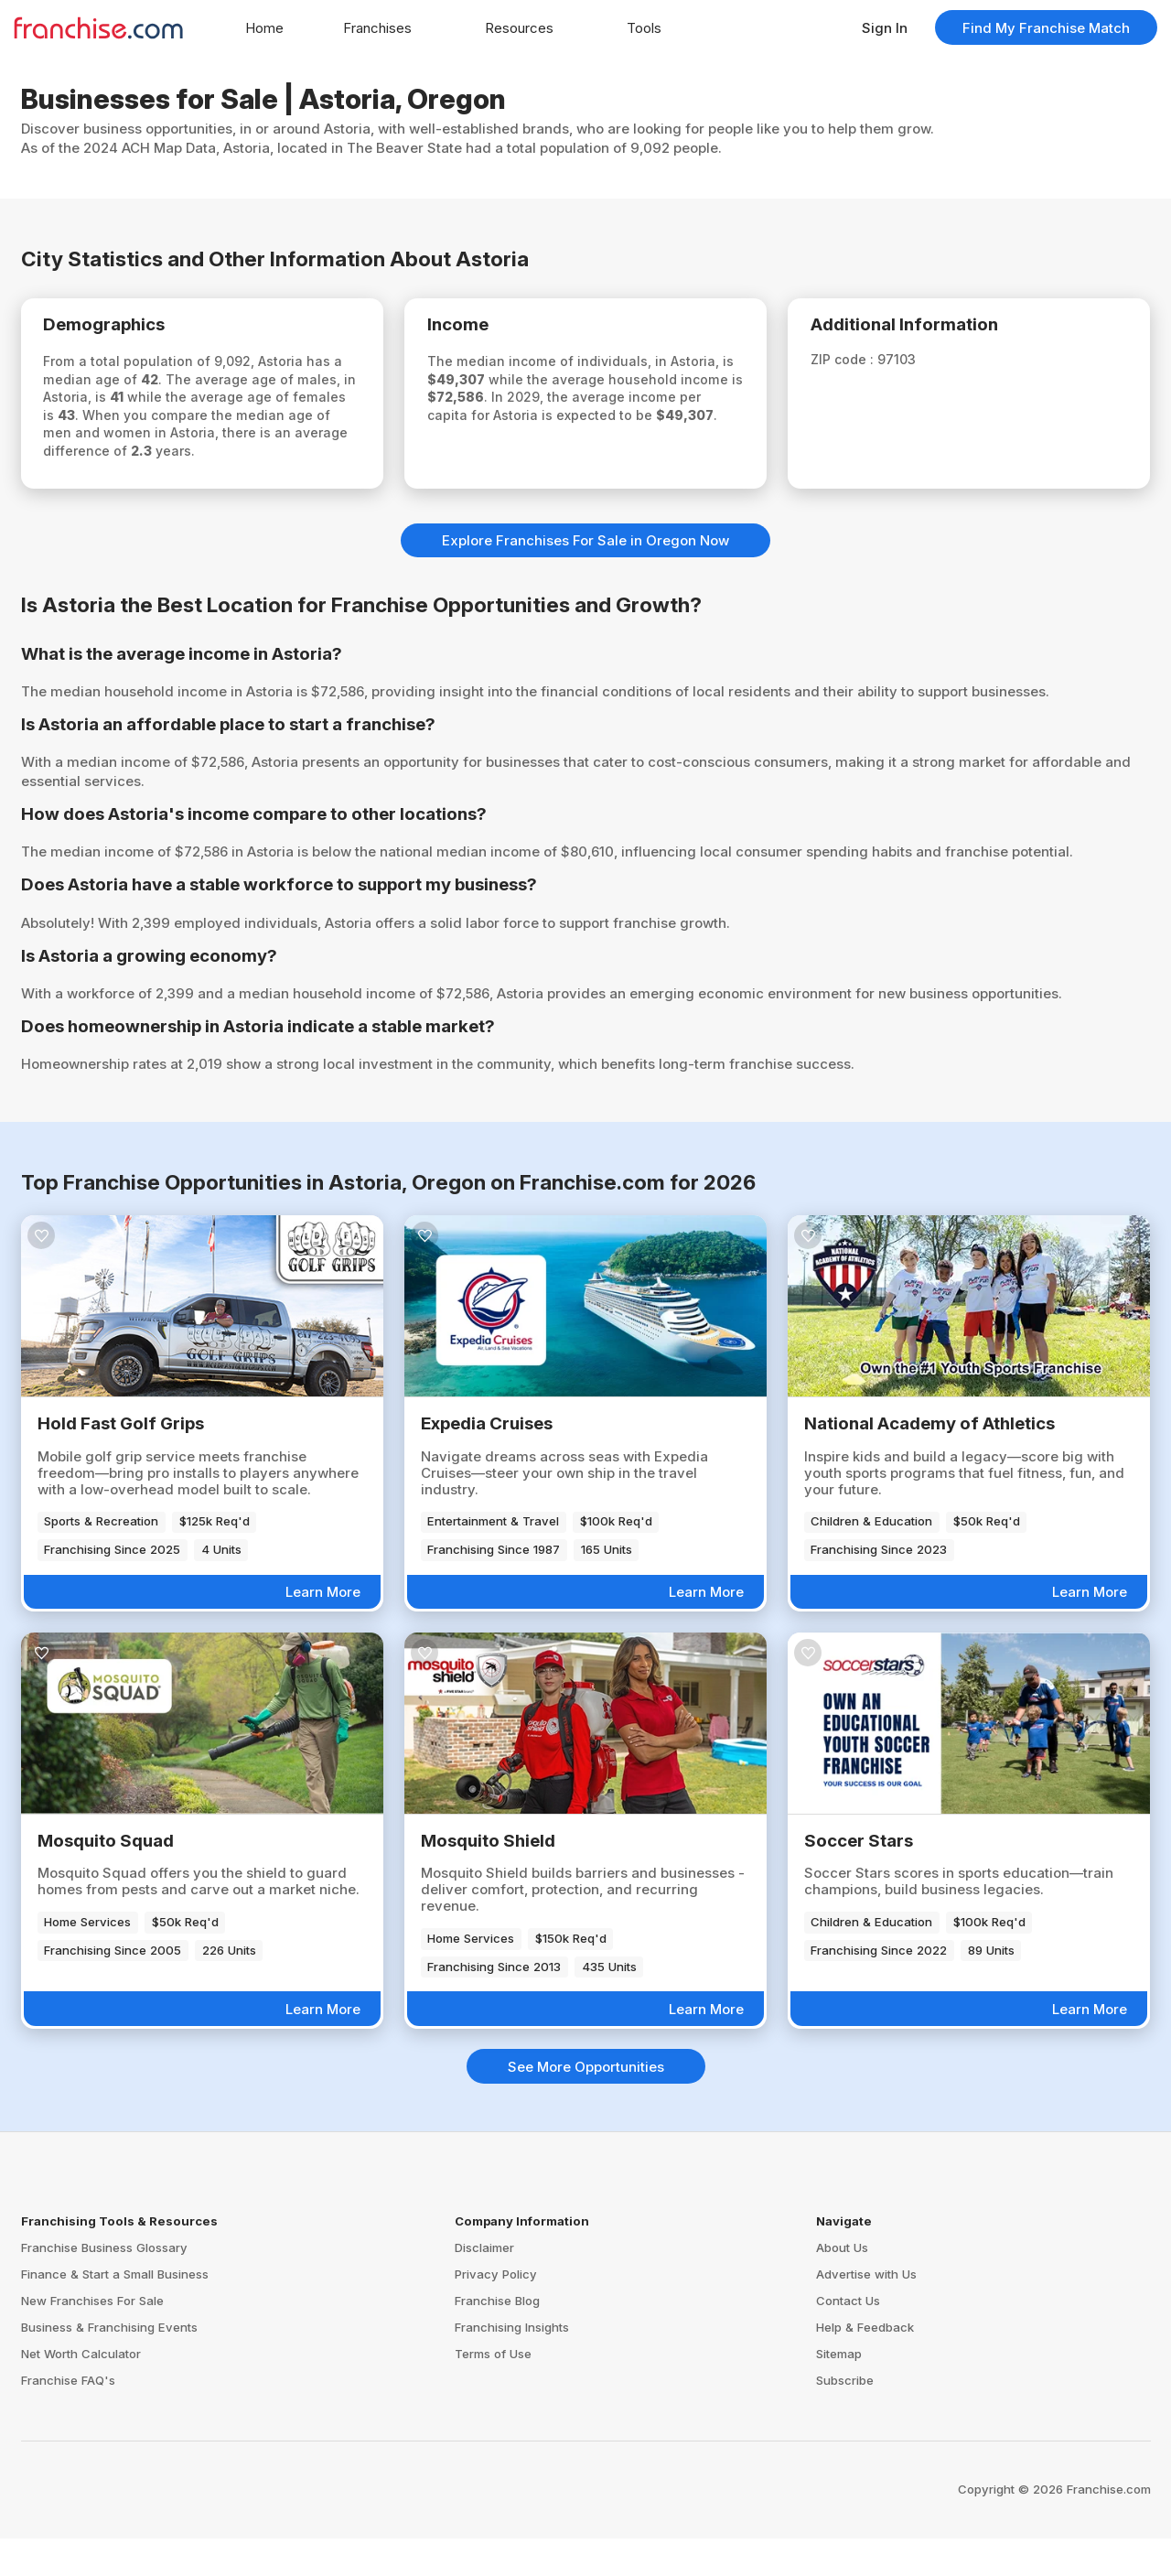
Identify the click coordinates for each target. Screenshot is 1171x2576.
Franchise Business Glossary (104, 2285)
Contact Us (848, 2337)
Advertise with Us (866, 2310)
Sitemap (839, 2390)
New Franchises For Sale (92, 2337)
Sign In (885, 28)
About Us (842, 2285)
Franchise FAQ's (68, 2416)
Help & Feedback (865, 2363)
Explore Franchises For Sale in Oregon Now (585, 577)
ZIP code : (856, 364)
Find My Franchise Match (1046, 28)
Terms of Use (493, 2390)
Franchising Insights (512, 2363)
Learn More (322, 1628)
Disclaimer (484, 2285)
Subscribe (845, 2416)
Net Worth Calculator (81, 2390)
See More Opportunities (586, 2103)
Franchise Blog (497, 2337)
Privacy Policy (496, 2310)
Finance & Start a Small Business (115, 2310)
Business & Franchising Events (109, 2363)
